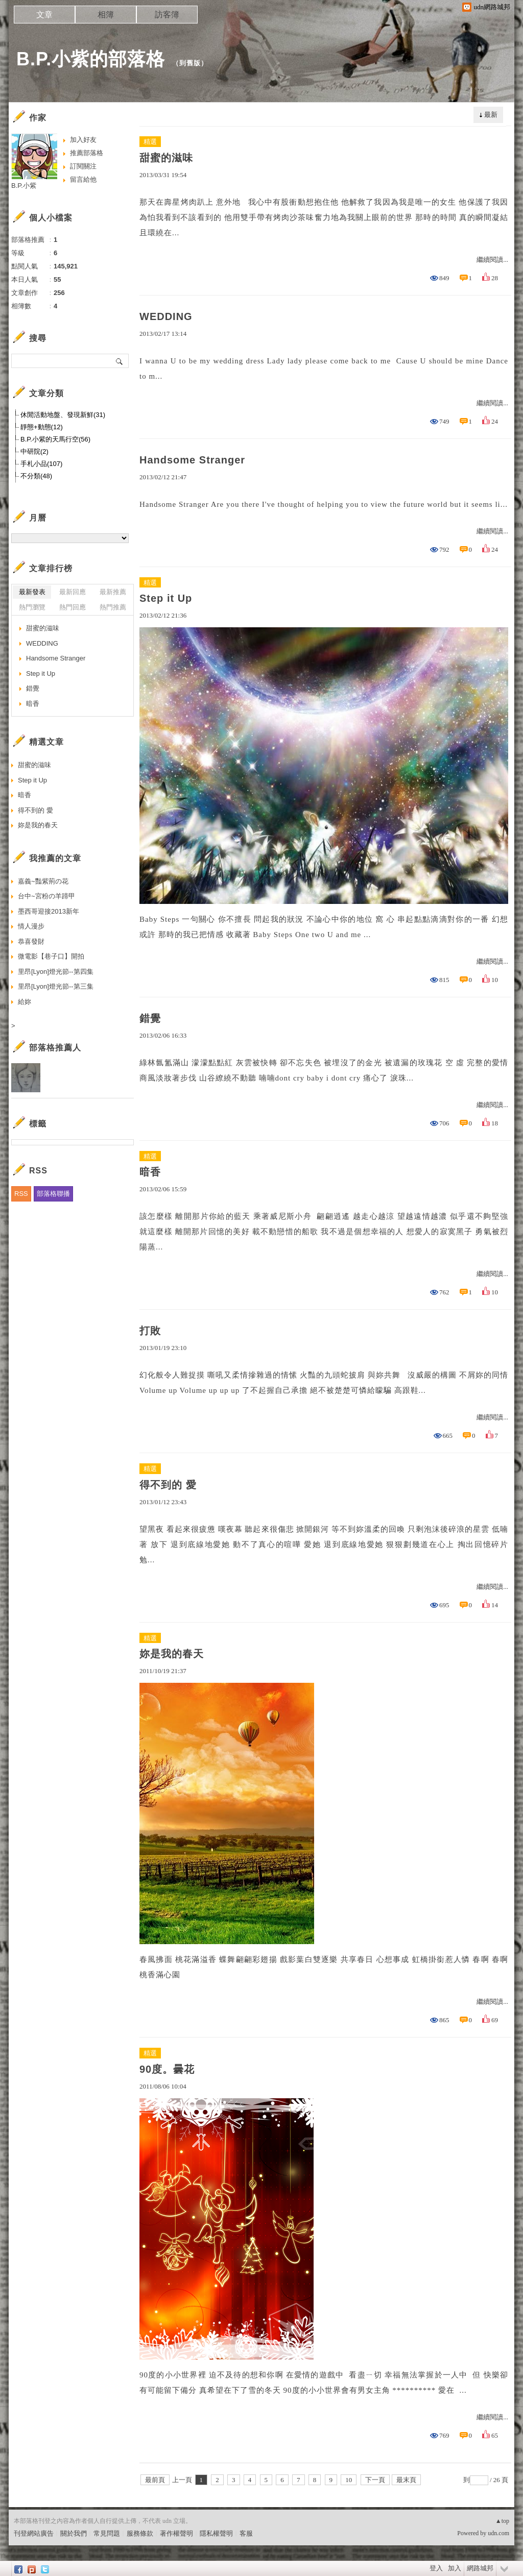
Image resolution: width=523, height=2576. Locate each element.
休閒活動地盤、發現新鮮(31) (62, 415)
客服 (246, 2533)
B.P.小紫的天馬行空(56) (55, 439)
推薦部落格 (86, 153)
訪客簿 (167, 14)
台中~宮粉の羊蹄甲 (46, 896)
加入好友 (83, 139)
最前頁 (155, 2480)
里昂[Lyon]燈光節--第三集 (55, 986)
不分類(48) (36, 476)
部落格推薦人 (55, 1047)
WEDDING (166, 316)
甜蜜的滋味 (166, 157)
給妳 (24, 1001)
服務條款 (140, 2533)
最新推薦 (113, 592)
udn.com (498, 2533)
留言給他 (83, 179)
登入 (436, 2568)
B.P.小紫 (23, 185)
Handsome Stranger (192, 459)
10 (348, 2480)
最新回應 (72, 592)
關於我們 (73, 2533)
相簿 (106, 14)
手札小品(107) (41, 464)
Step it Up (165, 598)
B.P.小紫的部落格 (90, 58)
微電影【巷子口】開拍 (51, 956)
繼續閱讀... (492, 259)
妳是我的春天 (171, 1653)
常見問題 (106, 2533)
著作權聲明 (176, 2533)
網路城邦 (480, 2568)
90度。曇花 (167, 2069)
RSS (21, 1193)
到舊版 (190, 63)
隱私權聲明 (216, 2533)
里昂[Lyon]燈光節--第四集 (55, 971)
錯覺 (150, 1018)
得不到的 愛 (168, 1484)
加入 (454, 2568)
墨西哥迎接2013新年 (48, 911)
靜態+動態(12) (41, 427)
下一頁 (375, 2480)
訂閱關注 (83, 166)
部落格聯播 (53, 1193)
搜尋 (120, 361)
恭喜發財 (31, 941)
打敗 (150, 1330)
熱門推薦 (113, 607)
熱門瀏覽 (32, 607)
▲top (502, 2520)
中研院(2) (34, 451)
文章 (44, 14)
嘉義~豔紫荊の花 (43, 881)
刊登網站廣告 (34, 2533)
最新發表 (32, 592)
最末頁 (406, 2480)
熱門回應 (72, 607)
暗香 (150, 1171)
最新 (490, 114)
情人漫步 (31, 926)
